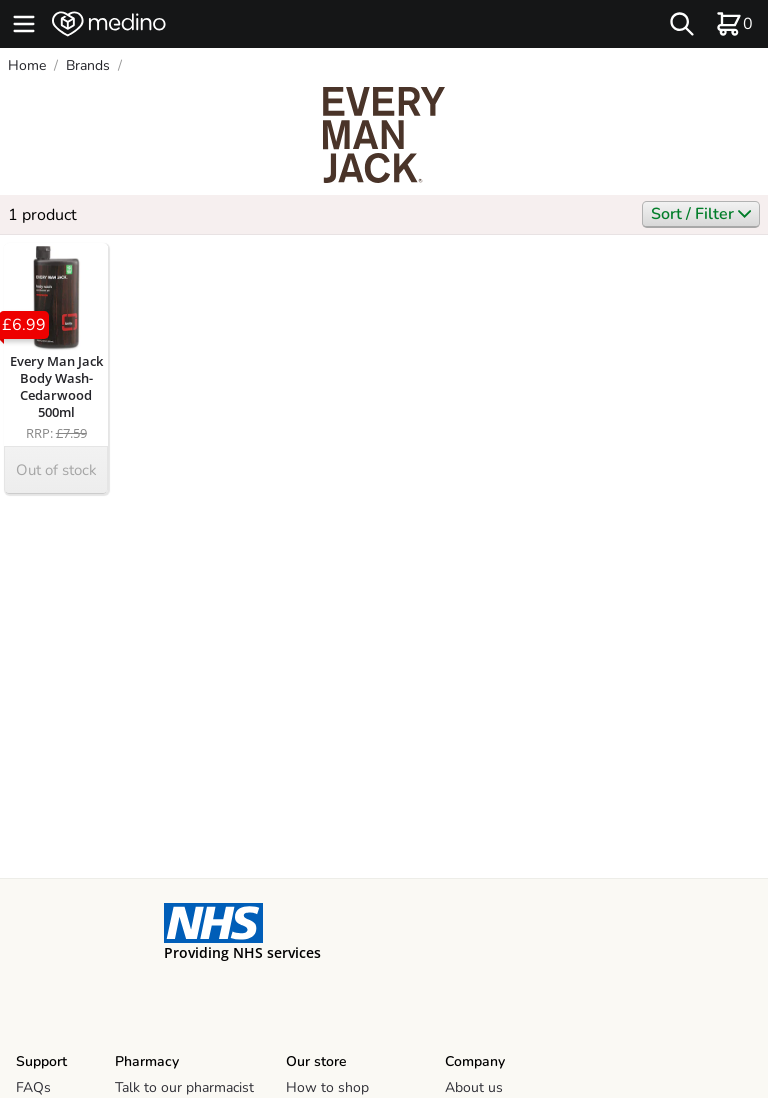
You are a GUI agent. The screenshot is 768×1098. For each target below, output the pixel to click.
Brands (88, 65)
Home (27, 65)
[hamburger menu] (24, 24)
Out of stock (56, 470)
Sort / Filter (701, 214)
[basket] (734, 24)
